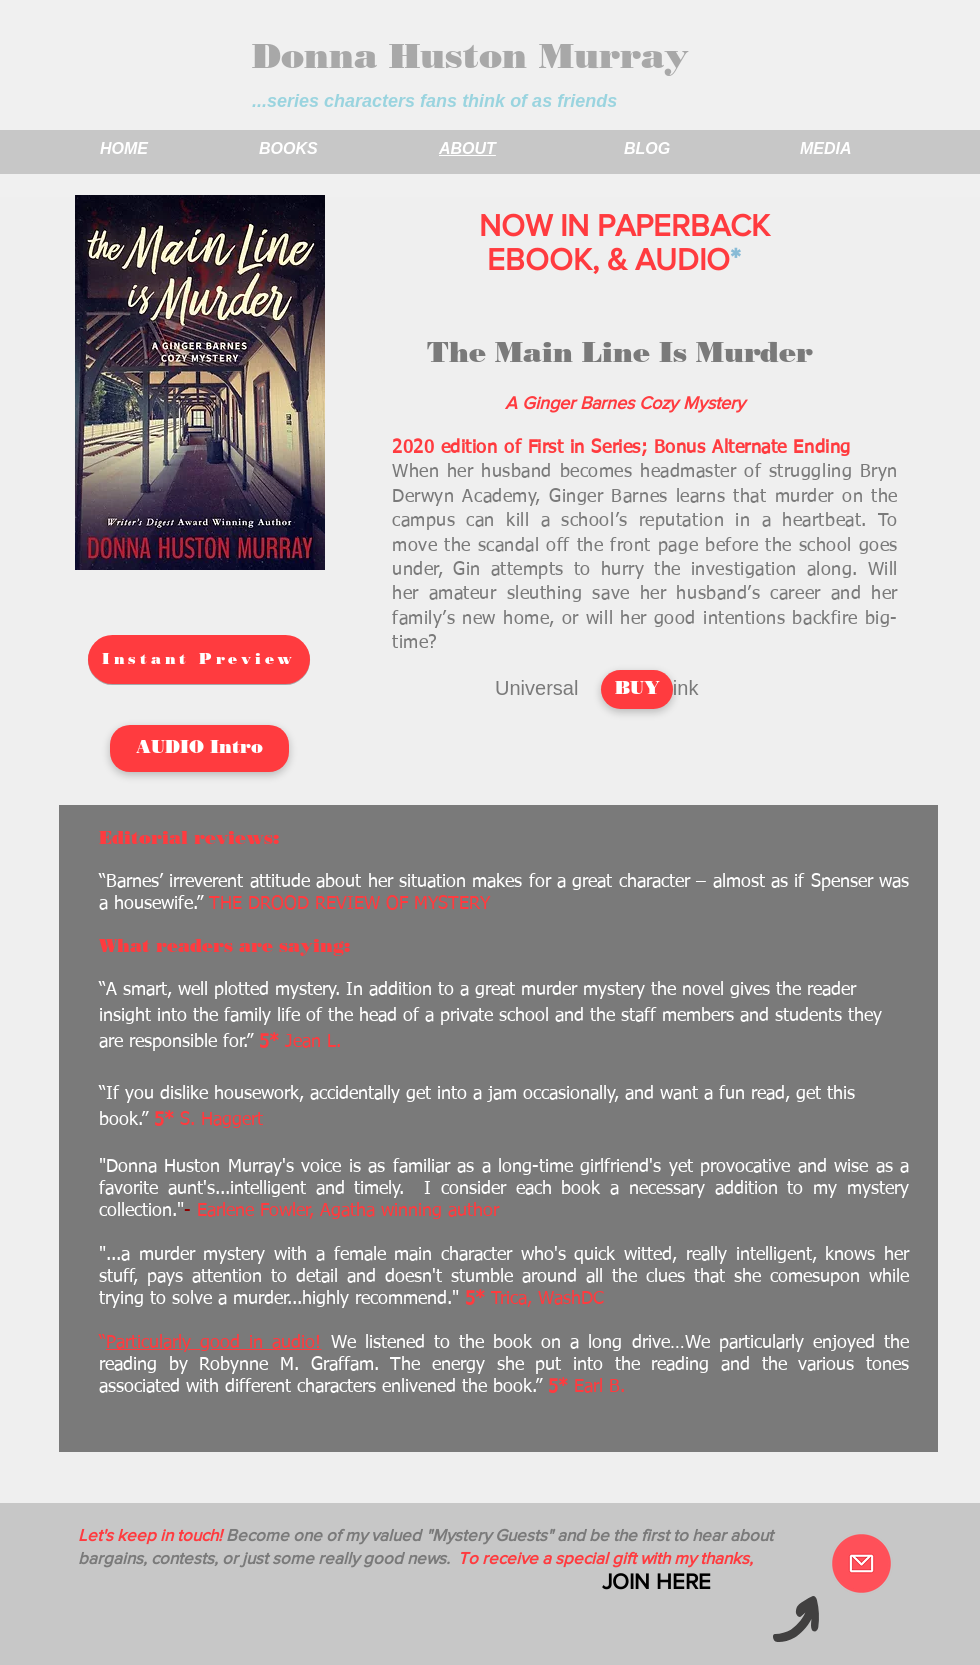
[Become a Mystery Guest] (861, 1563)
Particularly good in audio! (213, 1343)
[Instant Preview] (199, 659)
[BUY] (637, 689)
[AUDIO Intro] (199, 748)
